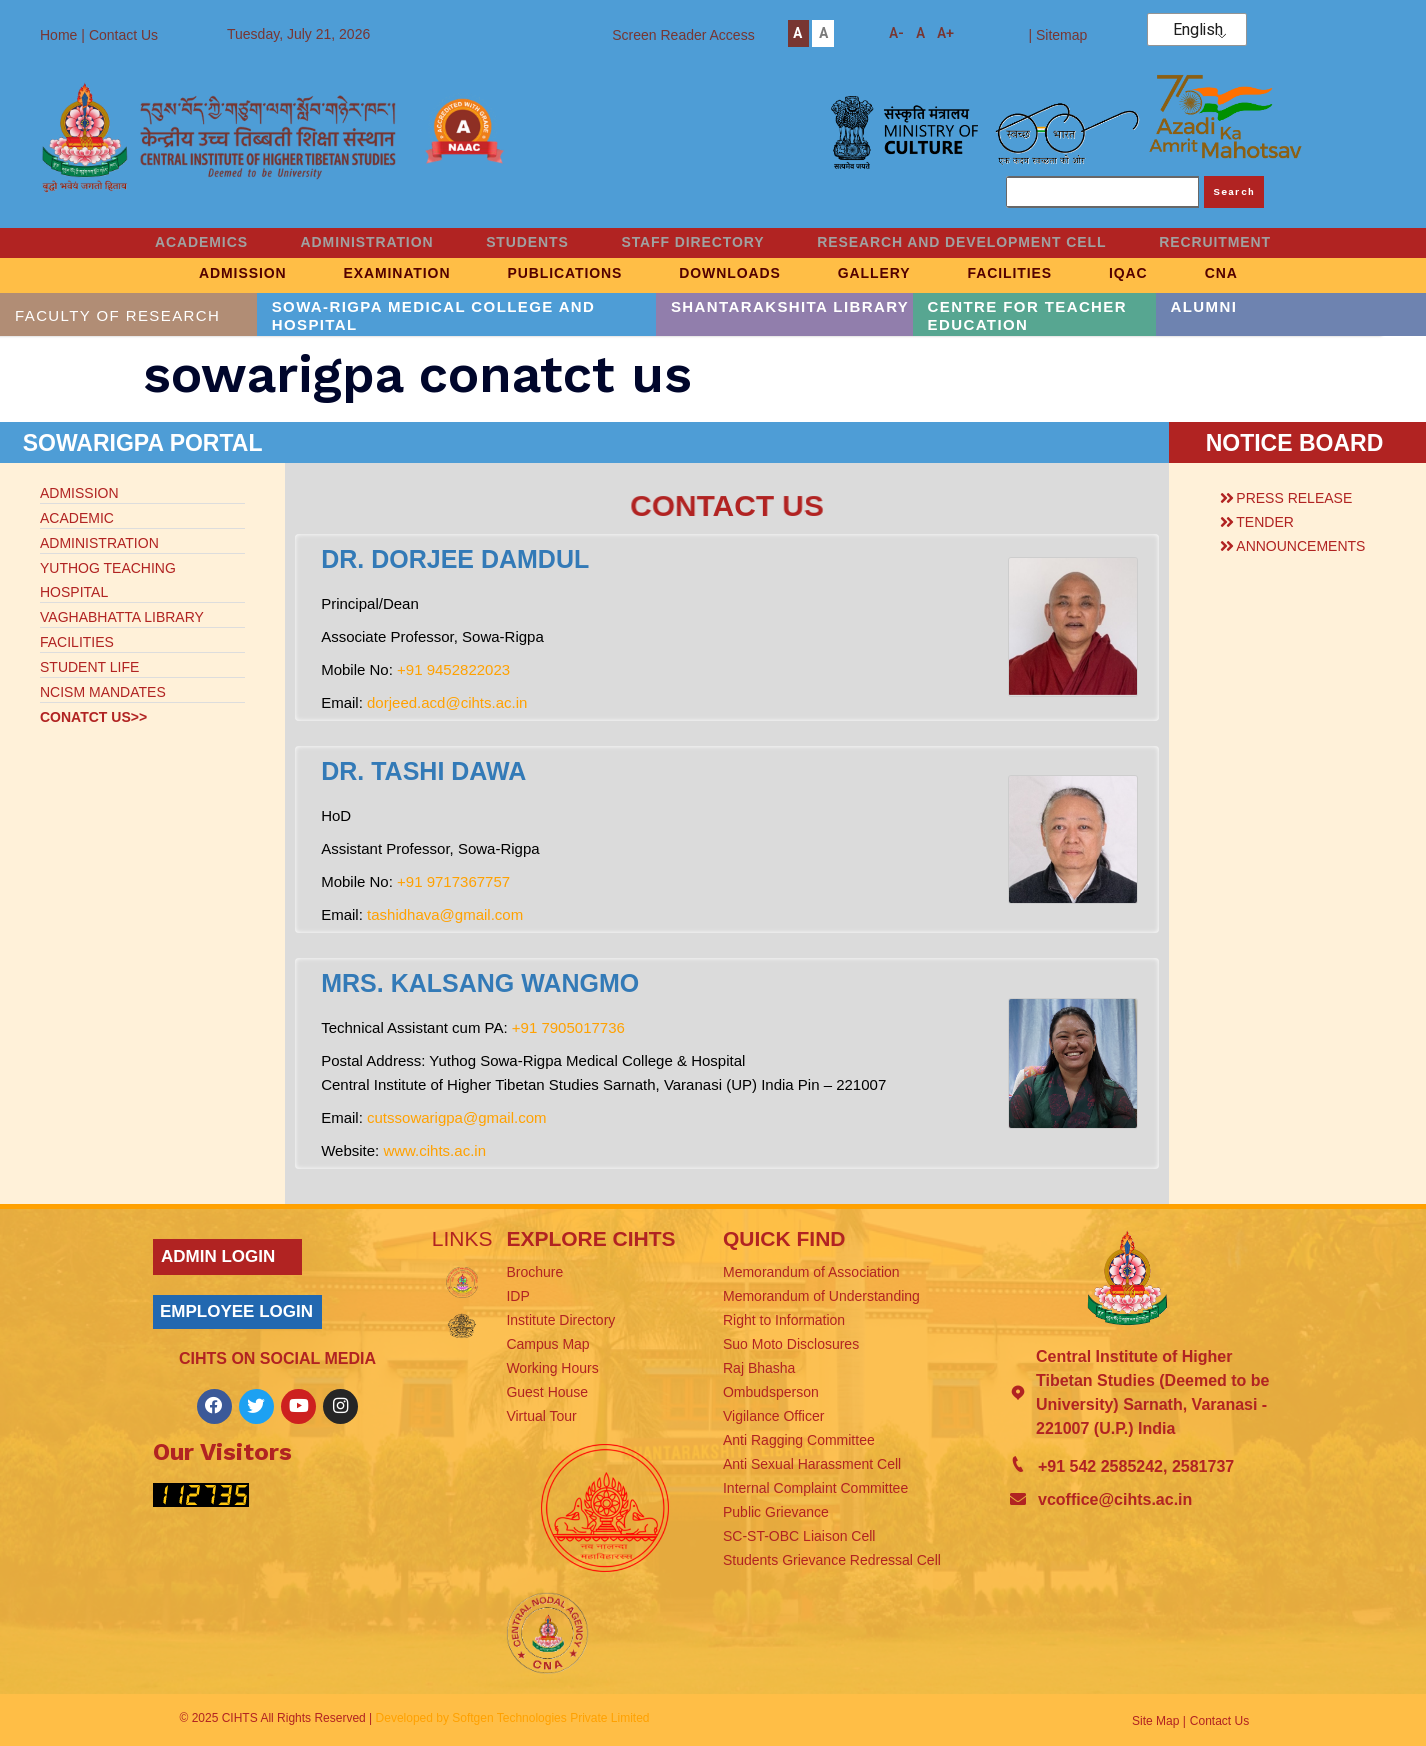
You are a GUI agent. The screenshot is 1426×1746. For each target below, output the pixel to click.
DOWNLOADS (724, 274)
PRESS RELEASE (1294, 498)
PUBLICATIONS (544, 274)
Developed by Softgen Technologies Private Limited (513, 1718)
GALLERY (885, 274)
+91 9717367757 (453, 881)
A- (896, 33)
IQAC (1171, 274)
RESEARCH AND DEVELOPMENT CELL (981, 243)
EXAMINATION (360, 274)
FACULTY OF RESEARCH (117, 315)
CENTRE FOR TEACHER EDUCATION (1027, 315)
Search (1234, 191)
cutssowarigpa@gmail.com (456, 1117)
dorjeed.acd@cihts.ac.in (447, 702)
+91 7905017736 (568, 1027)
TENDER (1265, 522)
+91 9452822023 (453, 669)
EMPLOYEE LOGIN (236, 1311)
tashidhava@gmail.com (445, 914)
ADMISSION (189, 274)
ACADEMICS (168, 243)
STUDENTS (520, 243)
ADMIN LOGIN (218, 1256)
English (1198, 30)
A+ (945, 33)
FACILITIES (1037, 274)
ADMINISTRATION (347, 243)
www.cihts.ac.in (434, 1150)
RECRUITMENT (1249, 243)
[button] (1299, 495)
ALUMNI (1204, 306)
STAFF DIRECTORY (699, 243)
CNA (1280, 274)
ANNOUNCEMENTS (1300, 546)
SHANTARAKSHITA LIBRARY (790, 306)
